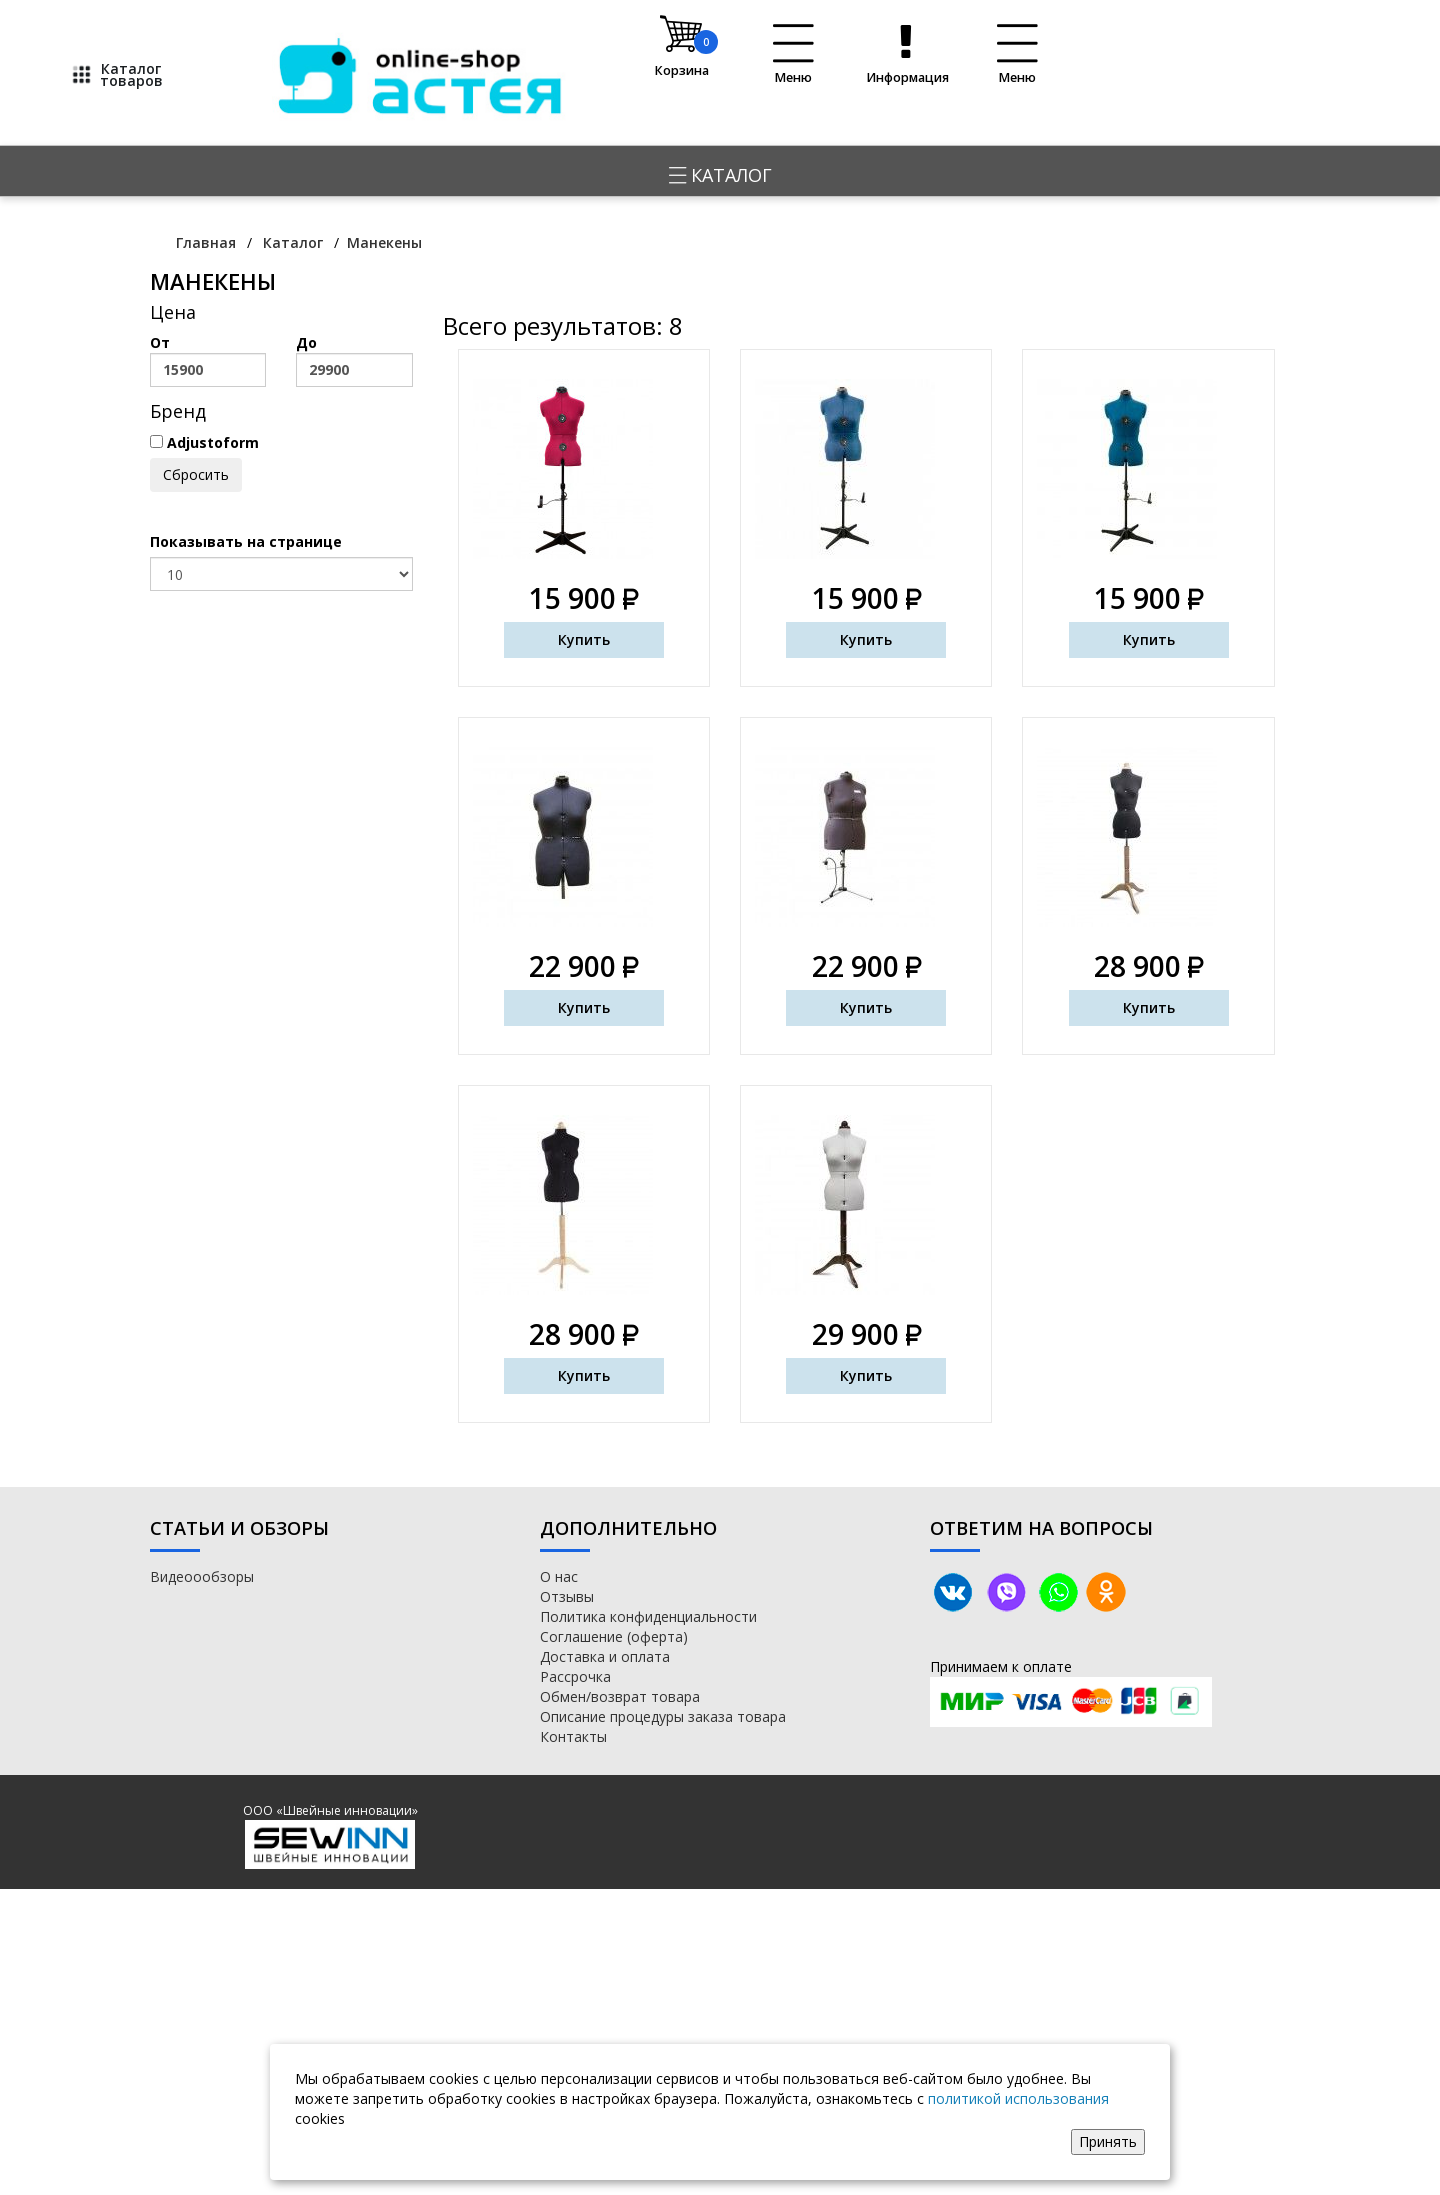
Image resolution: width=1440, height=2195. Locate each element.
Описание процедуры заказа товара (663, 1716)
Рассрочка (575, 1676)
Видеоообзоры (202, 1576)
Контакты (573, 1736)
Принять (1108, 2141)
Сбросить (196, 474)
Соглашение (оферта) (614, 1636)
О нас (559, 1576)
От (208, 360)
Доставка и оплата (605, 1656)
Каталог (720, 175)
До (354, 360)
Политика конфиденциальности (648, 1616)
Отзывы (567, 1596)
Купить (584, 639)
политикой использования (1018, 2098)
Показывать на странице (246, 541)
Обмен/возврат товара (620, 1696)
